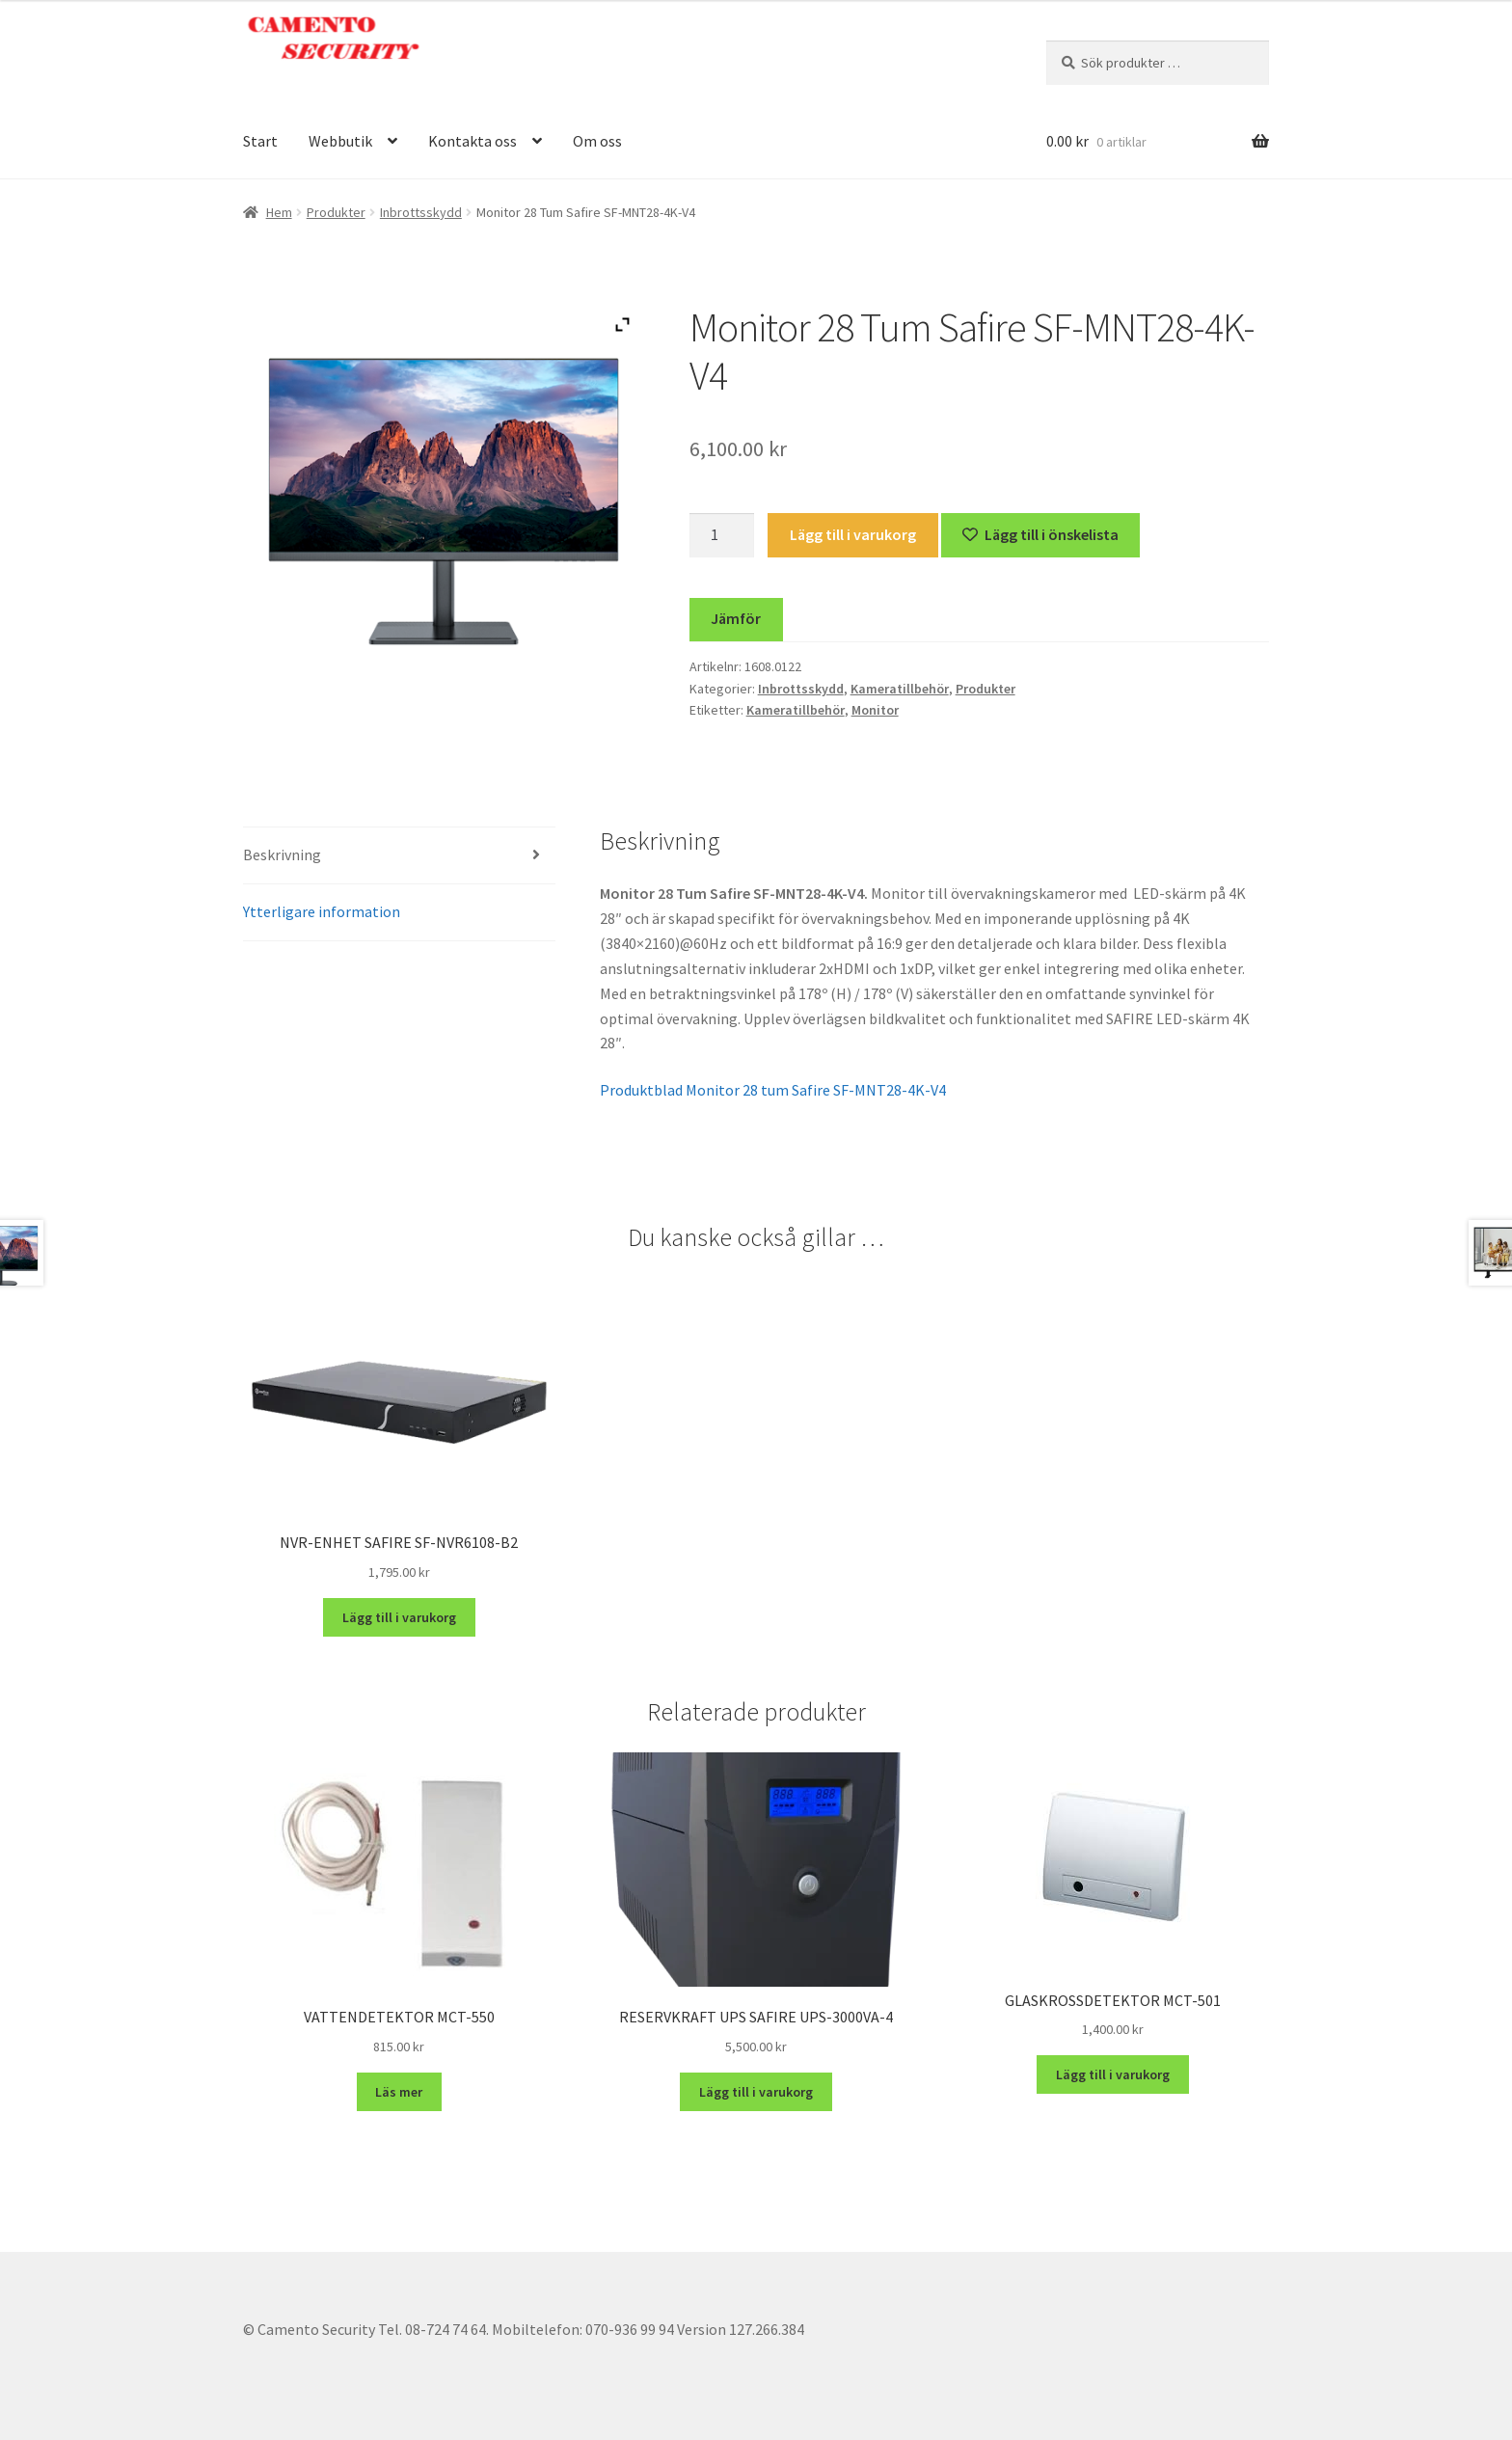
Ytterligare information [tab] (321, 911)
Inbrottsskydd (421, 212)
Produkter (336, 212)
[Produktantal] (722, 535)
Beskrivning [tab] (282, 854)
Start (260, 140)
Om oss (597, 140)
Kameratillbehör (899, 688)
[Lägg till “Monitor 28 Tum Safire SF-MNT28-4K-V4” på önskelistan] (1041, 535)
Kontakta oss (472, 140)
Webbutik (340, 140)
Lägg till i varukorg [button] (399, 1617)
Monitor (875, 709)
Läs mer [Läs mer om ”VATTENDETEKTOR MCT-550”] (398, 2092)
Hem (279, 212)
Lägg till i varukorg (853, 534)
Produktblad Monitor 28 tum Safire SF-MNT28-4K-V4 (773, 1089)
